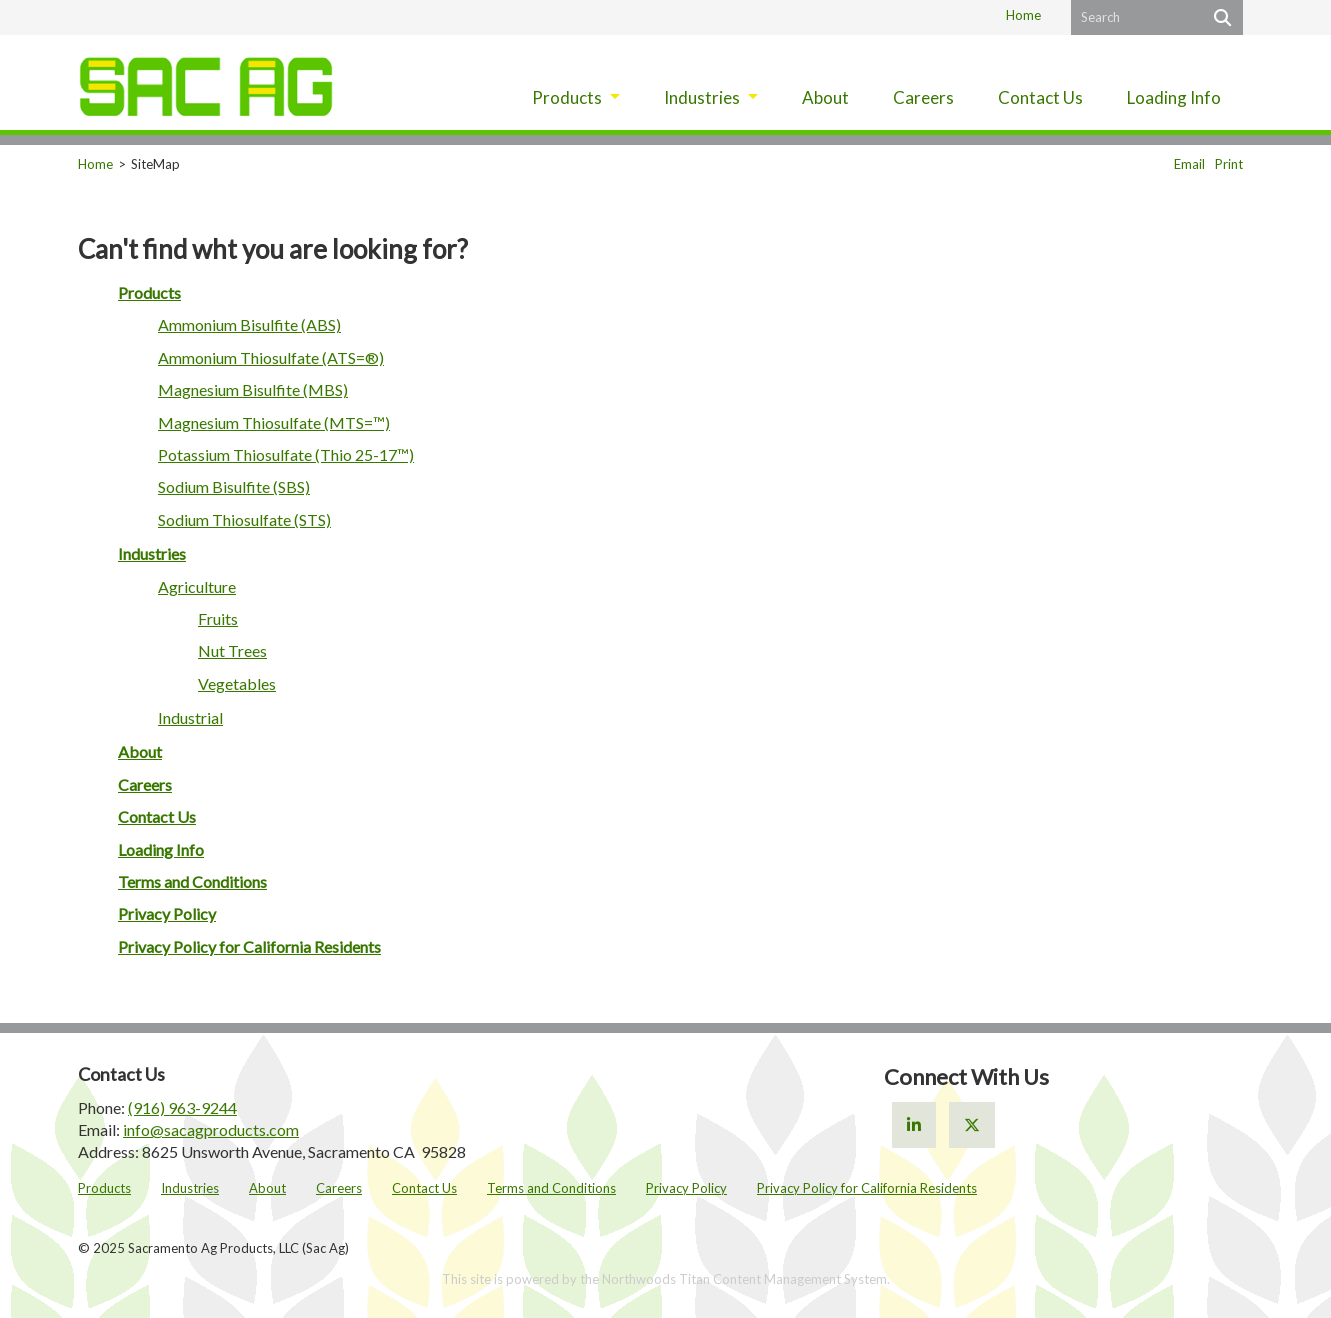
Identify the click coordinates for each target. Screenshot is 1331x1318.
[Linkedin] (914, 1124)
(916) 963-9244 (182, 1107)
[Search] (1220, 17)
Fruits (218, 618)
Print (1229, 164)
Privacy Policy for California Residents (249, 946)
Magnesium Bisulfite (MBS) (253, 389)
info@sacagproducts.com (211, 1129)
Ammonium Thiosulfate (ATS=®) (271, 357)
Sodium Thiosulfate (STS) (244, 519)
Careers (145, 784)
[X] (972, 1124)
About (140, 751)
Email (1189, 164)
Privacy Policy (167, 913)
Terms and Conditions (192, 881)
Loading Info (161, 849)
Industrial (190, 717)
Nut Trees (232, 650)
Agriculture (197, 586)
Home (1023, 15)
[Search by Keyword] (1134, 17)
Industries (152, 553)
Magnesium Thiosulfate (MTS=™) (274, 422)
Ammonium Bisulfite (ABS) (249, 324)
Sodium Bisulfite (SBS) (234, 486)
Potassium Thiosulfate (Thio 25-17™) (286, 454)
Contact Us (157, 816)
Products (149, 292)
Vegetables (237, 683)
